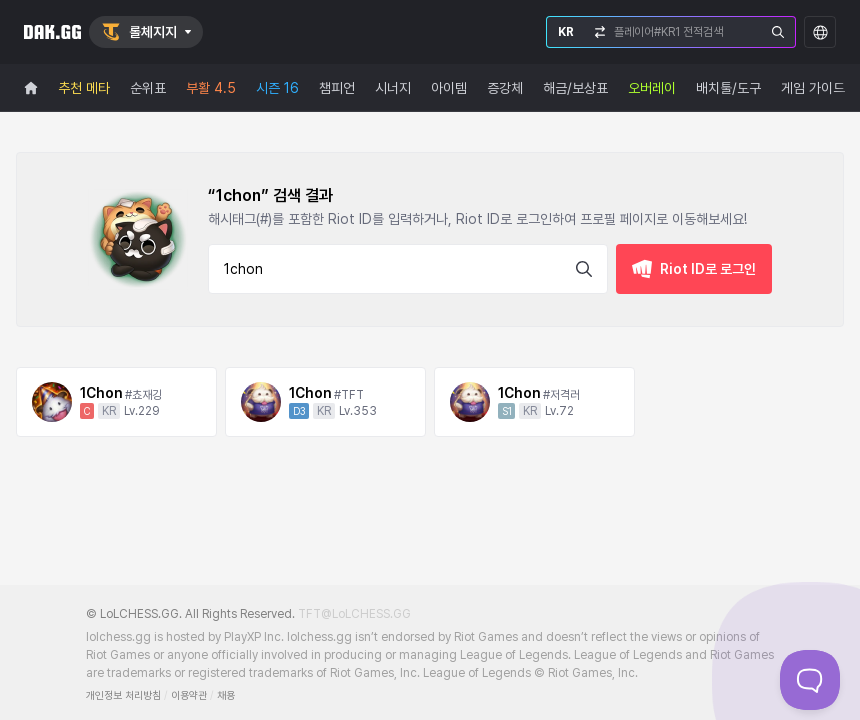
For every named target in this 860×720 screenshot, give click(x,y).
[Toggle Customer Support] (810, 680)
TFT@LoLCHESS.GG (354, 614)
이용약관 (189, 695)
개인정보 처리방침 (123, 695)
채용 (226, 695)
